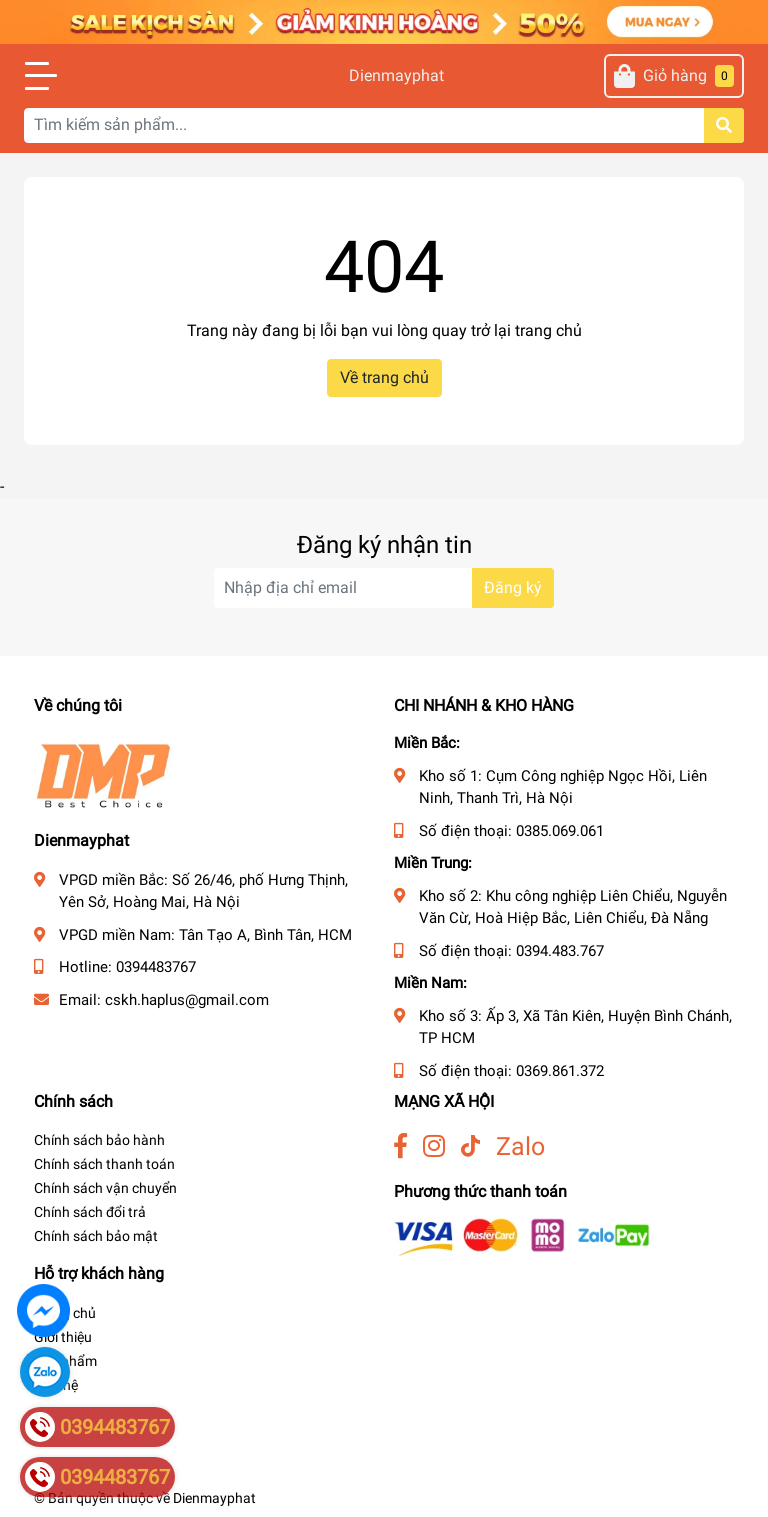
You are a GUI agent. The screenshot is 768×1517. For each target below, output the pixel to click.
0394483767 (156, 967)
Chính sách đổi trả (90, 1212)
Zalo (520, 1146)
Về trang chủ (384, 377)
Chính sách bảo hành (99, 1140)
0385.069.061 (560, 831)
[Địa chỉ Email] (384, 588)
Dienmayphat (384, 75)
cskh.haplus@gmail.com (187, 1000)
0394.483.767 (560, 951)
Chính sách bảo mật (96, 1236)
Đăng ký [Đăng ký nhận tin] (513, 587)
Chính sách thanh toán (104, 1164)
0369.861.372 (560, 1071)
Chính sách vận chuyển (105, 1188)
